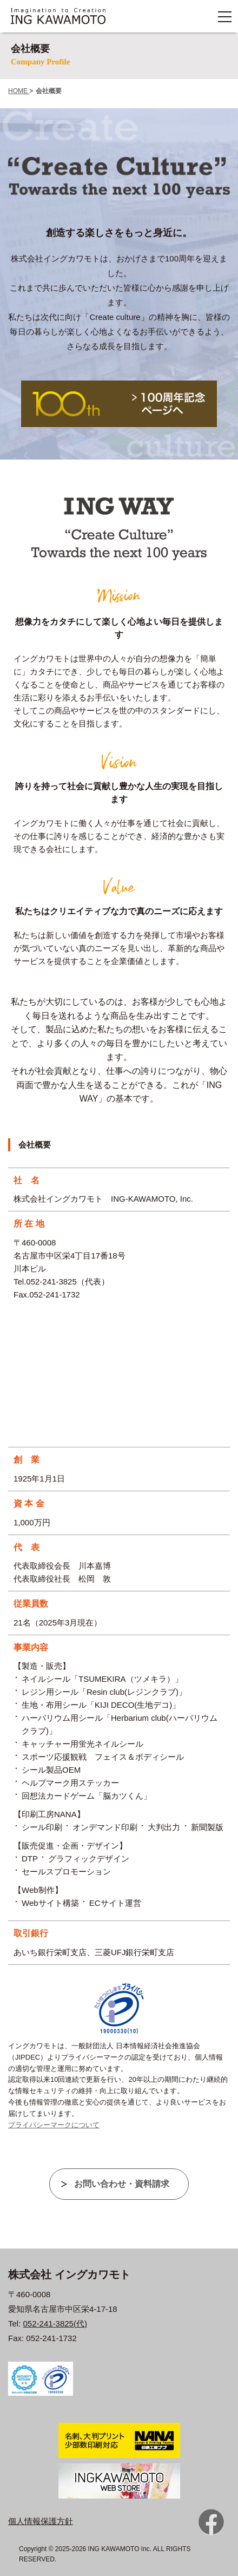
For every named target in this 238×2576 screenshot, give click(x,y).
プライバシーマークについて (54, 2125)
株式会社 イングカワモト (69, 2274)
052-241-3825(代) (55, 2323)
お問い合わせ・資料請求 (121, 2183)
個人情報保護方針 (40, 2521)
